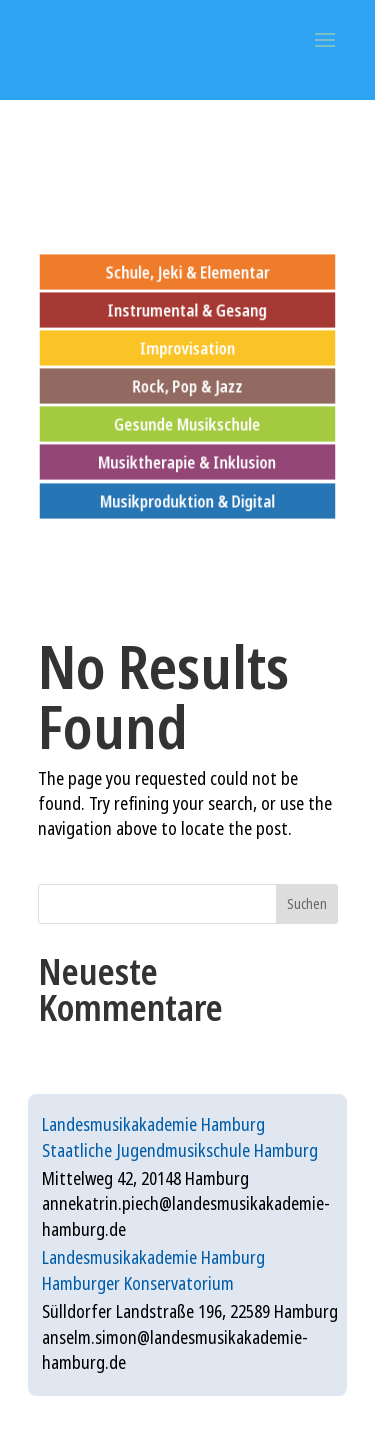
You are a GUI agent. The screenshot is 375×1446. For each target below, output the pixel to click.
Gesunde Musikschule (188, 424)
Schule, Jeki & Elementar (187, 271)
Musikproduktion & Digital (187, 500)
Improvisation (187, 347)
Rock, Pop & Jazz (187, 385)
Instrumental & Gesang (187, 309)
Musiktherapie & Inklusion (188, 462)
